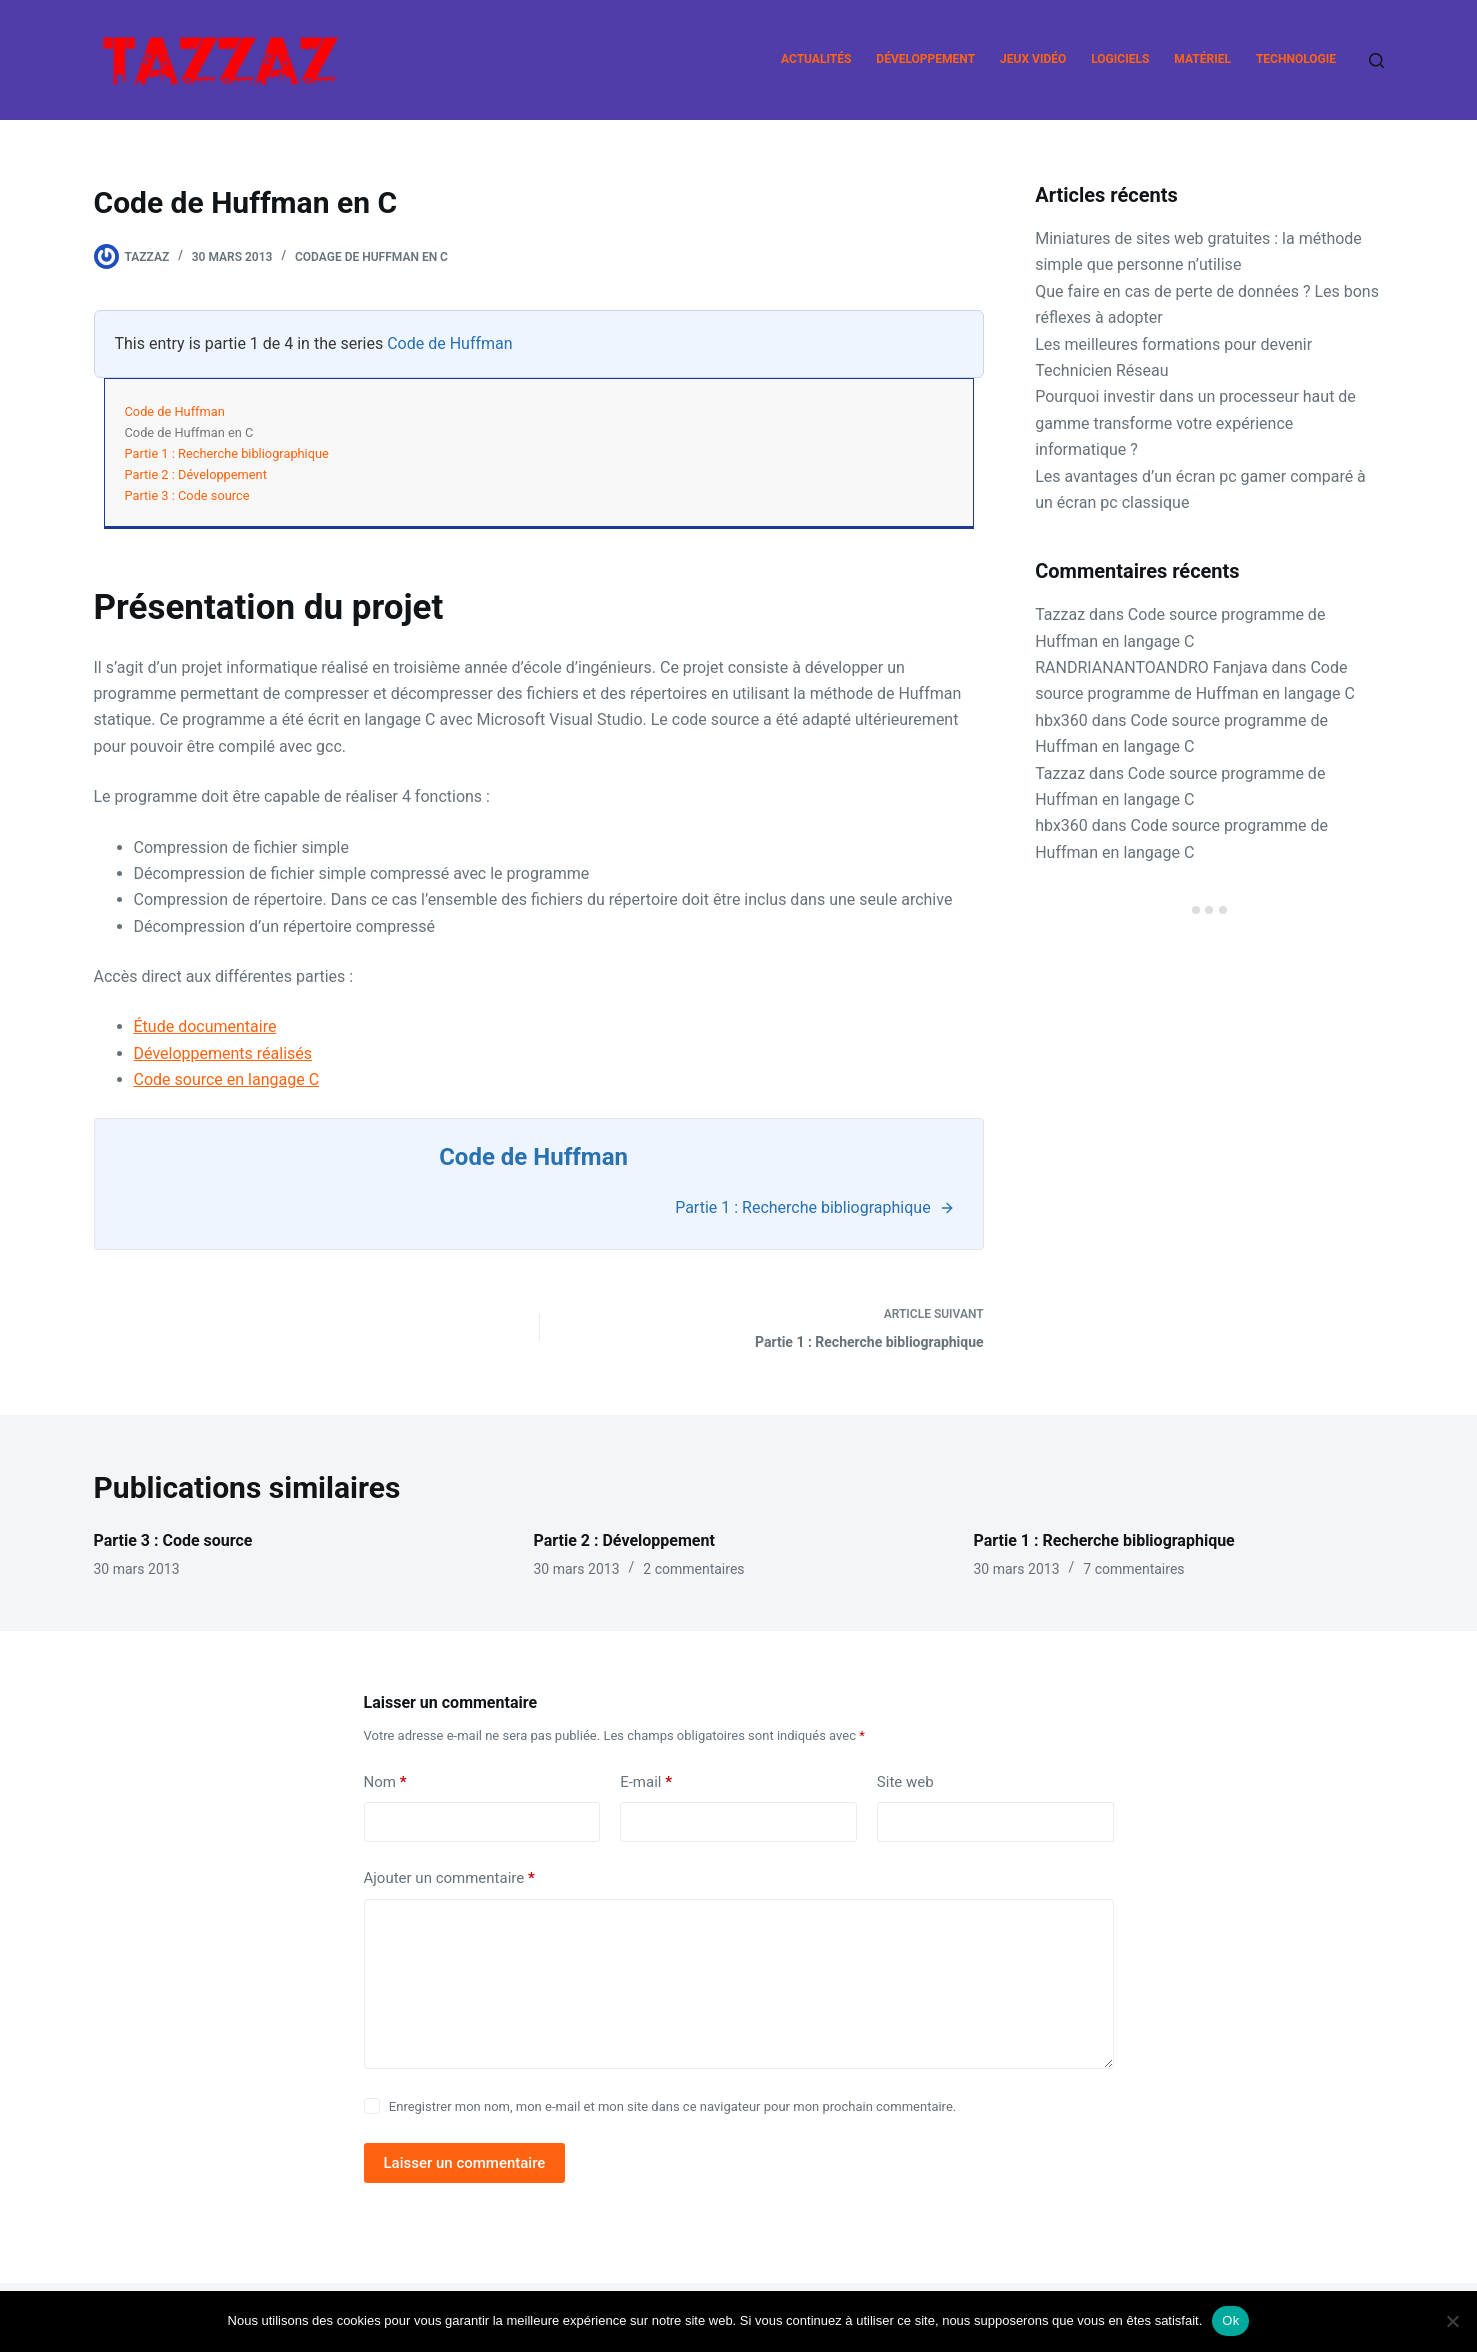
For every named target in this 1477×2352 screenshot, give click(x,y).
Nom (385, 1782)
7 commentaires (1133, 1569)
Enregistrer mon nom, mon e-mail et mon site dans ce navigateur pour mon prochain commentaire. (672, 2106)
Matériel (1202, 59)
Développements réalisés (223, 1053)
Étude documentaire (205, 1026)
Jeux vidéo (1033, 59)
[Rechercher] (1376, 60)
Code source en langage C (227, 1079)
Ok (1230, 2320)
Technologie (1296, 59)
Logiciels (1120, 59)
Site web (905, 1782)
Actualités (816, 59)
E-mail (646, 1782)
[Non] (1452, 2321)
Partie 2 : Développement (196, 474)
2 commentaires (693, 1569)
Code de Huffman (449, 343)
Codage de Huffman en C (371, 257)
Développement (925, 59)
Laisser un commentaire (465, 2163)
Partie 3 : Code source (187, 495)
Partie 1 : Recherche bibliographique (227, 453)
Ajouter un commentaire (449, 1878)
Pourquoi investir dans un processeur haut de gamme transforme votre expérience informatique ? (1195, 423)
